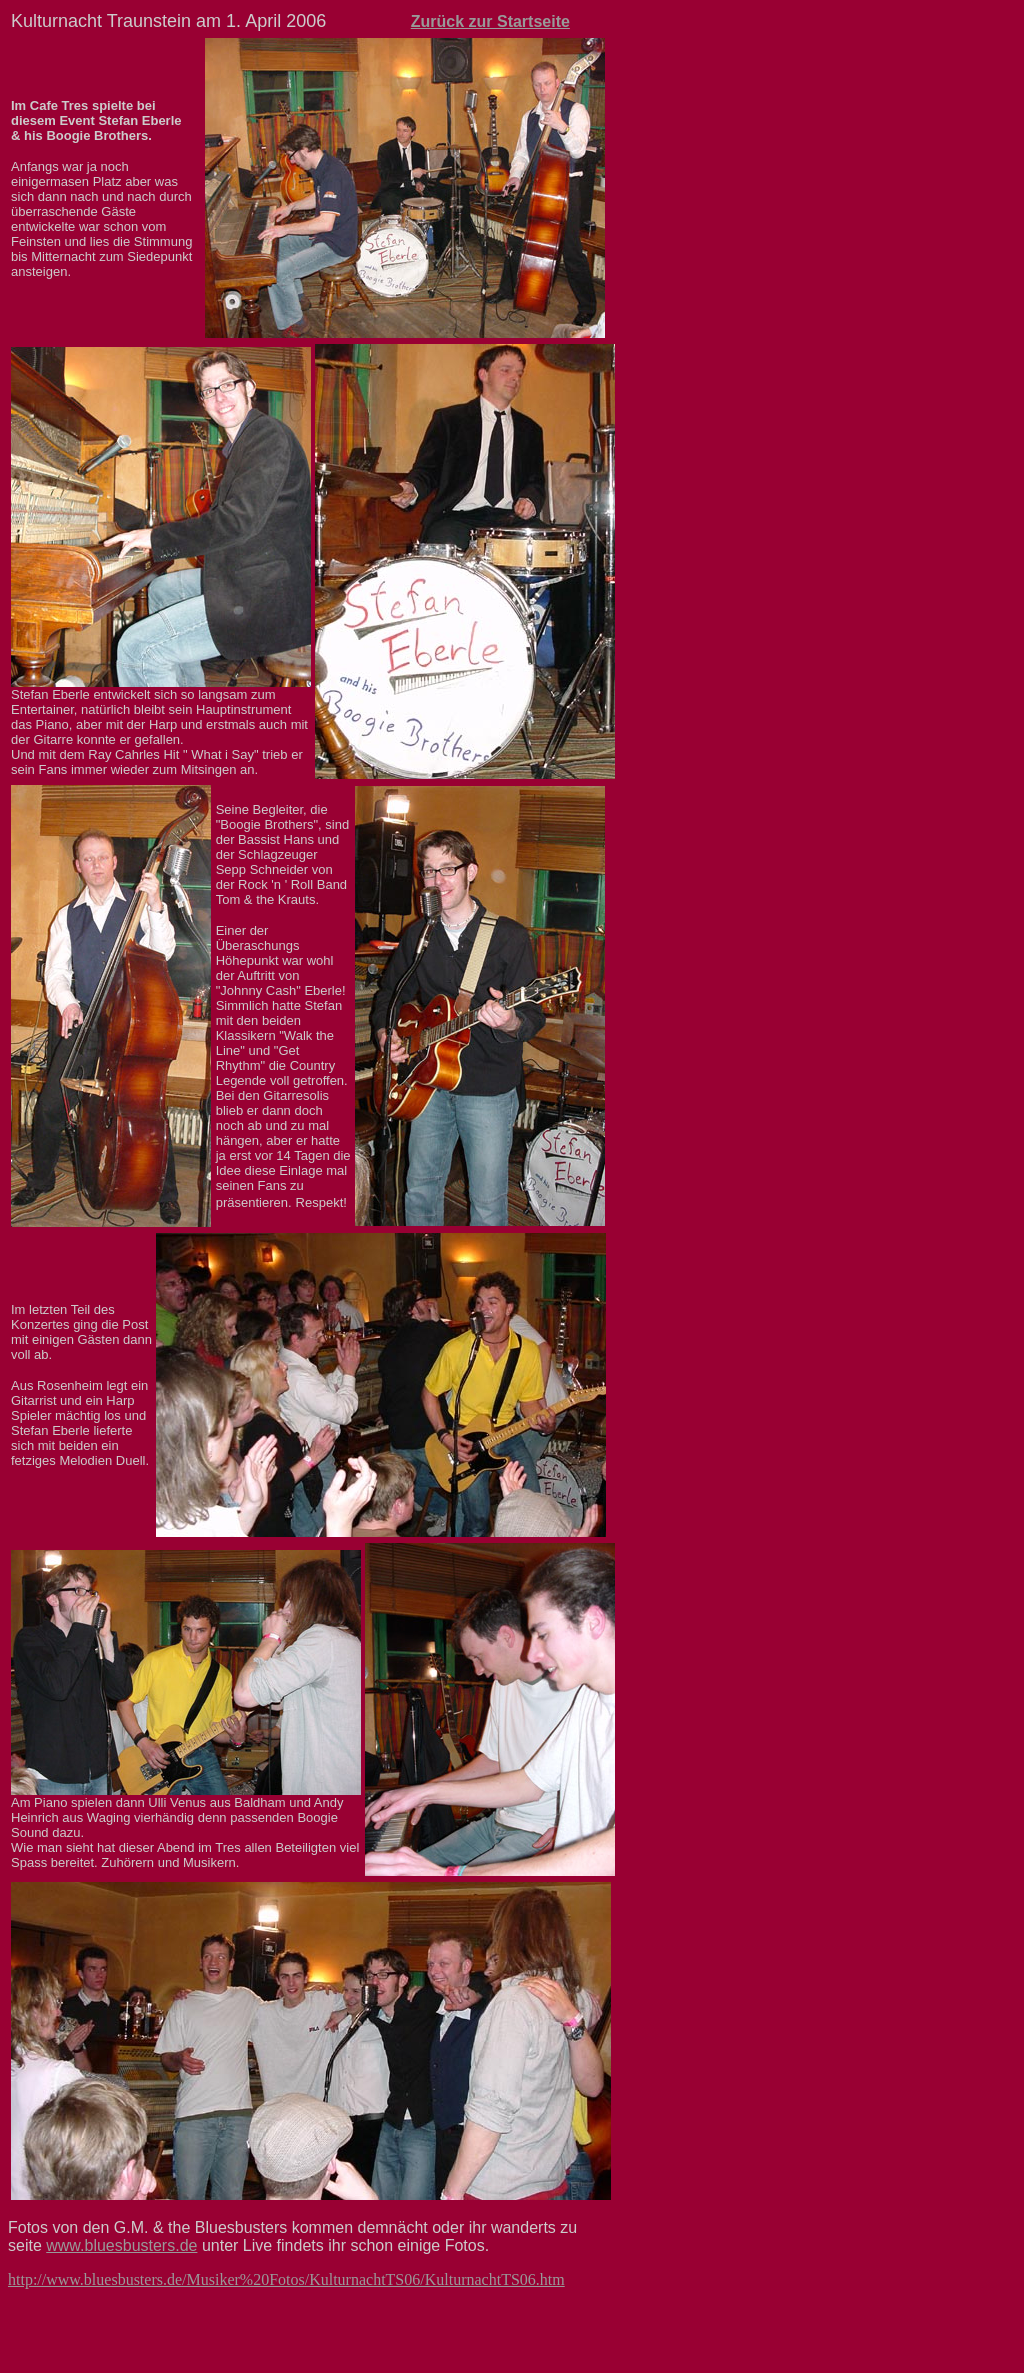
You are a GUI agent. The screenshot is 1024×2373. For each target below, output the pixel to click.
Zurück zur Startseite (490, 21)
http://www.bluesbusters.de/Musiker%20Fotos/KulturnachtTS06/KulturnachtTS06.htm (286, 2279)
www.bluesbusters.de (121, 2245)
